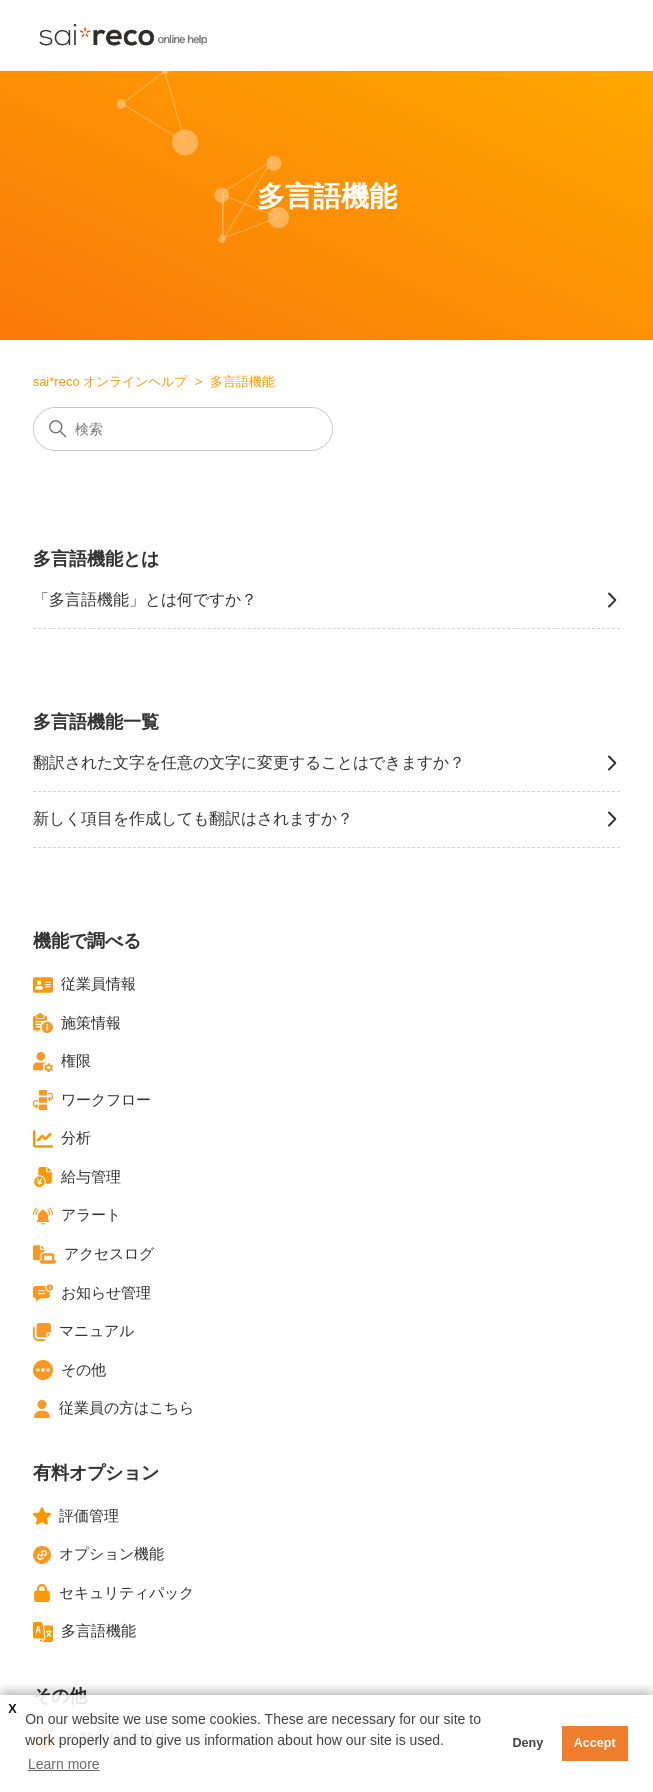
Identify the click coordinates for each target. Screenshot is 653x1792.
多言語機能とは (96, 559)
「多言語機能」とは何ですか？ (327, 599)
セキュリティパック (113, 1593)
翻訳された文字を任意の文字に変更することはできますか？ (327, 762)
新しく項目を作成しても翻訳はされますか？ (327, 818)
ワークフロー (92, 1100)
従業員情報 (84, 985)
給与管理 (77, 1177)
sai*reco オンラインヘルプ (110, 381)
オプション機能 (98, 1554)
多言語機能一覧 (96, 722)
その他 (69, 1370)
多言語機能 (84, 1632)
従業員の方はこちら (113, 1408)
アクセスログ (93, 1254)
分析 (62, 1139)
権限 (62, 1062)
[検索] (183, 429)
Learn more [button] (64, 1764)
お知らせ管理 (92, 1293)
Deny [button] (527, 1743)
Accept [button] (595, 1743)
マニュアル (83, 1331)
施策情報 (77, 1023)
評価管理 (76, 1516)
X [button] (12, 1709)
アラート (77, 1216)
